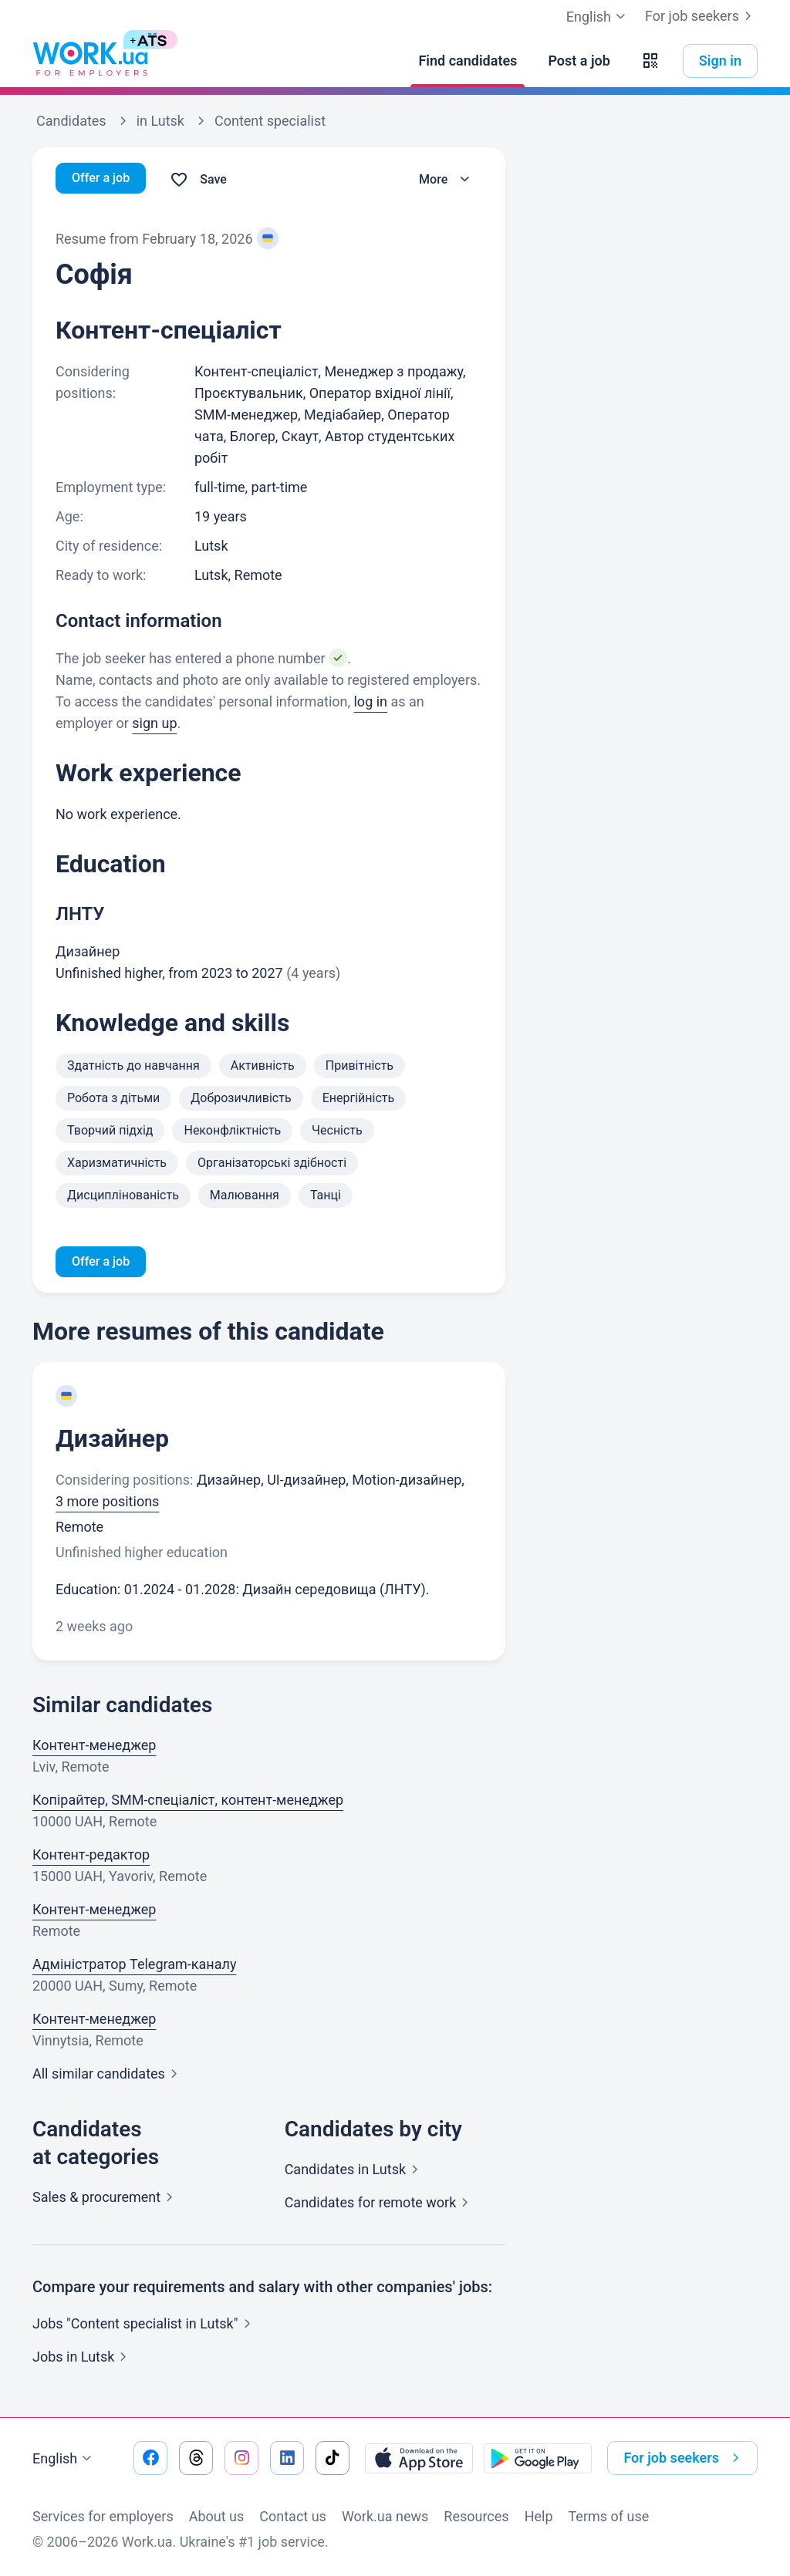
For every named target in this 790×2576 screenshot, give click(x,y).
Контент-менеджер (94, 1748)
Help (539, 2516)
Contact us (292, 2516)
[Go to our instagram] (241, 2458)
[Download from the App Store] (419, 2458)
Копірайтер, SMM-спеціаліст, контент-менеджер (187, 1803)
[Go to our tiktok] (332, 2458)
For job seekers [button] (684, 2458)
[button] (650, 61)
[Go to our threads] (196, 2458)
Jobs (82, 2360)
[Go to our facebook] (150, 2458)
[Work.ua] (90, 61)
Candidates (354, 2172)
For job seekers (701, 16)
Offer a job (104, 179)
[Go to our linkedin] (287, 2458)
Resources (476, 2516)
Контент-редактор (91, 1857)
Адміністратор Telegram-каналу (134, 1967)
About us (217, 2516)
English (64, 2459)
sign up (154, 723)
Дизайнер (112, 1441)
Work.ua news (385, 2516)
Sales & (105, 2200)
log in (370, 701)
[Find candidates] (467, 61)
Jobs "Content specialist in (144, 2326)
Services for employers (103, 2516)
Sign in (720, 60)
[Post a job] (578, 61)
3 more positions (107, 1504)
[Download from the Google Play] (538, 2458)
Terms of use (609, 2516)
